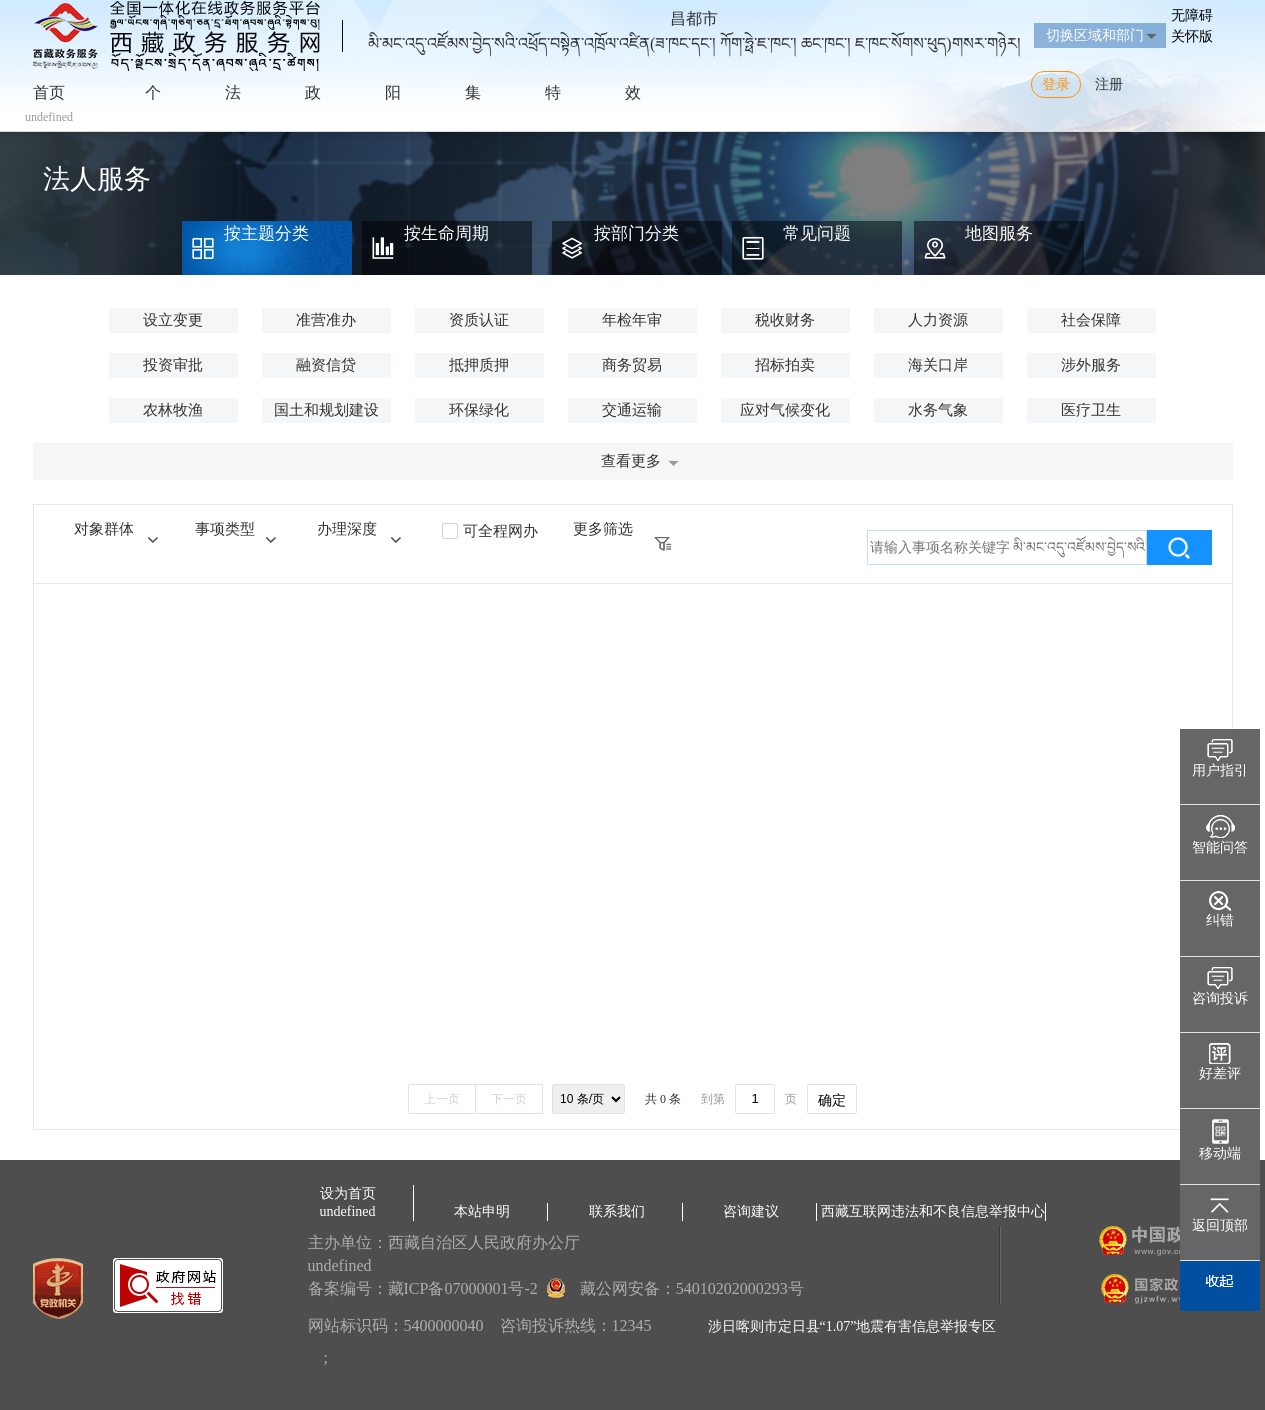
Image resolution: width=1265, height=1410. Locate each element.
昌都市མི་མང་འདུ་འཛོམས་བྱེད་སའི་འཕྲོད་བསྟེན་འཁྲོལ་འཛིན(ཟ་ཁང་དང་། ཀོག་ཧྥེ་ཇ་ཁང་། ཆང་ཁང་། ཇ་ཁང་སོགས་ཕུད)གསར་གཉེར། (694, 23)
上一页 (442, 1099)
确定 (832, 1100)
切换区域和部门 (1095, 35)
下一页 (509, 1099)
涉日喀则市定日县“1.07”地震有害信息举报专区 (852, 1326)
